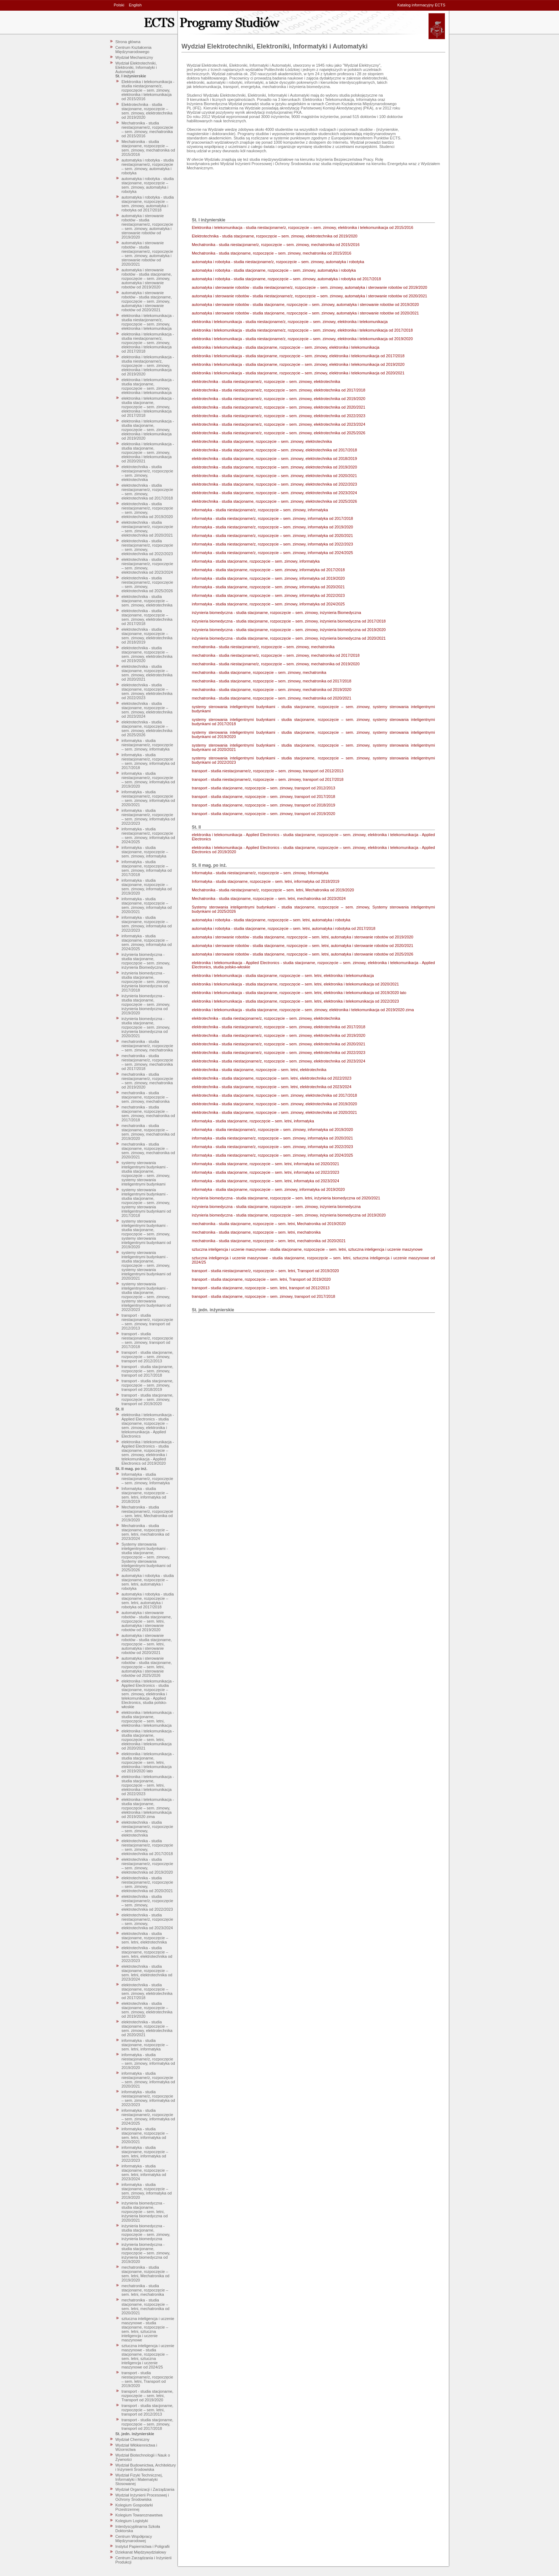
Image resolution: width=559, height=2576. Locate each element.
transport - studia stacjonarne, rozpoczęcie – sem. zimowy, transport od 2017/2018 (148, 1370)
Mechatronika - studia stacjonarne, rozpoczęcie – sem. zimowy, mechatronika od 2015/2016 (148, 148)
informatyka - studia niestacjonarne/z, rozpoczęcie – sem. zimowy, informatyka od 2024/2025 (148, 835)
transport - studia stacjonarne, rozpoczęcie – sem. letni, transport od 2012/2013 (148, 2409)
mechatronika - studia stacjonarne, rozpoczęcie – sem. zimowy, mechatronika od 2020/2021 (148, 1150)
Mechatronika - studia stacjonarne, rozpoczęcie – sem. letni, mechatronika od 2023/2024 (146, 1532)
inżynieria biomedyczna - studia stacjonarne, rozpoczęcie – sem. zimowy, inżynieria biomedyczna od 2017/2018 (146, 981)
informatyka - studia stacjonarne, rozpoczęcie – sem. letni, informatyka (145, 2044)
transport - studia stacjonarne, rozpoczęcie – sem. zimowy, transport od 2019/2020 (148, 1399)
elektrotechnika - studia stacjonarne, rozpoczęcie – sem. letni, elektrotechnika (145, 1937)
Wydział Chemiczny (133, 2439)
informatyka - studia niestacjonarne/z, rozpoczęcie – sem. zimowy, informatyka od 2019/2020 (148, 779)
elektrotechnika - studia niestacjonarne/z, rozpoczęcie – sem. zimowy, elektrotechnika (147, 473)
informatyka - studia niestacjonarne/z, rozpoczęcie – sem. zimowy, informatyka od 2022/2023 (148, 816)
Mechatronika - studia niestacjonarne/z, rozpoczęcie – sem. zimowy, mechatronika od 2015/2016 (147, 129)
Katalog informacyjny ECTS (422, 5)
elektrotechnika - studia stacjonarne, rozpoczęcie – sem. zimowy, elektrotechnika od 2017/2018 (147, 617)
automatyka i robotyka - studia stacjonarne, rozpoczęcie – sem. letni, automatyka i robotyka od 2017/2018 (148, 1600)
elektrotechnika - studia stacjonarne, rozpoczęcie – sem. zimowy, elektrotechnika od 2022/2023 (147, 691)
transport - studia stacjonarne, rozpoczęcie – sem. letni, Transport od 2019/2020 (148, 2395)
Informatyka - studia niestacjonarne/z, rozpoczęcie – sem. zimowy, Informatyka (147, 1478)
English (135, 5)
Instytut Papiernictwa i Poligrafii (143, 2546)
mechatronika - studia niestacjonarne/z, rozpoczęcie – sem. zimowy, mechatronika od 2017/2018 (147, 1062)
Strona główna (128, 42)
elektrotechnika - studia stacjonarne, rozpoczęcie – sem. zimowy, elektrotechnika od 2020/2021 (147, 672)
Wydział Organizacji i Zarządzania (145, 2489)
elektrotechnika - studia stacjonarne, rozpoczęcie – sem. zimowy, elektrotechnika (147, 600)
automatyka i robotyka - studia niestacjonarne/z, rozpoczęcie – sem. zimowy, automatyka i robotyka (148, 166)
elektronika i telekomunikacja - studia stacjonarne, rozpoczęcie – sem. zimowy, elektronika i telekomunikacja (148, 386)
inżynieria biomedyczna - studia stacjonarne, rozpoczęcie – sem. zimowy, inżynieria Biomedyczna (146, 960)
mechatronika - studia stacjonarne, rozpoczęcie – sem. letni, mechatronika (145, 2290)
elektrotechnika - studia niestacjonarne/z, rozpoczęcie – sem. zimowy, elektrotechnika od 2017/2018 (147, 491)
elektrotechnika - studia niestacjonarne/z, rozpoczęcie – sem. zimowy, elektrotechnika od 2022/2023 (147, 547)
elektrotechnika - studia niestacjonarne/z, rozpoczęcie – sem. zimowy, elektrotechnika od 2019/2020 (147, 510)
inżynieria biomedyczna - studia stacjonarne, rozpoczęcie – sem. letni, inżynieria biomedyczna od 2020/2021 (145, 2211)
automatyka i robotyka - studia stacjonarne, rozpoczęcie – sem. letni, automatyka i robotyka (148, 1582)
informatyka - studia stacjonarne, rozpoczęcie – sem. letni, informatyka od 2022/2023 (145, 2153)
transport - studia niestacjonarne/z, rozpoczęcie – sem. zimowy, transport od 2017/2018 (147, 1340)
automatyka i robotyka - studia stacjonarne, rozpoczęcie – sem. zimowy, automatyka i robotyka (148, 185)
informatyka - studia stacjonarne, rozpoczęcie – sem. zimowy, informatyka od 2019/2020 (147, 886)
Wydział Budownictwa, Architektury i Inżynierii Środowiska (146, 2467)
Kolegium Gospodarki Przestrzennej (134, 2507)
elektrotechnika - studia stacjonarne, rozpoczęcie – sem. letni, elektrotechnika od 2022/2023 (147, 1954)
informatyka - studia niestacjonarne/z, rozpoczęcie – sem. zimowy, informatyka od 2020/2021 (148, 798)
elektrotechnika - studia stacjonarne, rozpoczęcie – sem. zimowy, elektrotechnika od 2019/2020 (147, 654)
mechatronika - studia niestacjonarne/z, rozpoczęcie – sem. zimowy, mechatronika (147, 1045)
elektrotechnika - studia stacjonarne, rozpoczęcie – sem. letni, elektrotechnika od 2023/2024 (147, 1972)
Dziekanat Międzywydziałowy (141, 2552)
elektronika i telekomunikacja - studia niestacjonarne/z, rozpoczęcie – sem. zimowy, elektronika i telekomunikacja (148, 322)
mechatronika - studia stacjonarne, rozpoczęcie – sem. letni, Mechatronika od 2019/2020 (146, 2273)
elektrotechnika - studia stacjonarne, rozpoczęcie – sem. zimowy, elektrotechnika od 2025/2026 (147, 728)
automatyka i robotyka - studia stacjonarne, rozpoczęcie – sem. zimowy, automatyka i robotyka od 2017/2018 (148, 203)
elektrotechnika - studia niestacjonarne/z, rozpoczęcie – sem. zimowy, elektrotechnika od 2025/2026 (147, 584)
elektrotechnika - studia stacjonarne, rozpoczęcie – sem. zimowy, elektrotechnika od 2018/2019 (147, 635)
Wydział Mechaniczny (134, 57)
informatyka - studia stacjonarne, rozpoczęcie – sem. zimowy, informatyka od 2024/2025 (147, 942)
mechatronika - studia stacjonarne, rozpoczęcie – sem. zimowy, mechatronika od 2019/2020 (148, 1132)
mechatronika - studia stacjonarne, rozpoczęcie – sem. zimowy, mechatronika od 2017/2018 (148, 1113)
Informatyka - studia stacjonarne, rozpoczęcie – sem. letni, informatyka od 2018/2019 (145, 1495)
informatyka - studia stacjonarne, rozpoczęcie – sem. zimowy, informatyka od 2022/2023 (147, 923)
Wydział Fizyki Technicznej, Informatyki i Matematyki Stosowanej (139, 2479)
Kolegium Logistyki (132, 2521)
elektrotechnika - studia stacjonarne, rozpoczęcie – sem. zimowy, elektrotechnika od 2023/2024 (147, 709)
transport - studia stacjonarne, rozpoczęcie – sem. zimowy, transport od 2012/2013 (148, 1356)
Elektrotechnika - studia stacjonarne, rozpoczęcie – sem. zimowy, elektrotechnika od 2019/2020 (147, 110)
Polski (119, 5)
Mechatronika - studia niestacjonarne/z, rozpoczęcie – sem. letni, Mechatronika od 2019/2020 (147, 1513)
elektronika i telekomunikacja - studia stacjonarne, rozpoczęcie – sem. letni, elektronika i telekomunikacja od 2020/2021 (148, 1739)
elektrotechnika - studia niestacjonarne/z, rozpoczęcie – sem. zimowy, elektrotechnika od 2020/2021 (147, 528)
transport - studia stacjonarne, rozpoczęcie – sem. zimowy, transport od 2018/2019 (148, 1385)
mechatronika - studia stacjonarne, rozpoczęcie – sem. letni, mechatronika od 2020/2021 (146, 2306)
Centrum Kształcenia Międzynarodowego (134, 49)
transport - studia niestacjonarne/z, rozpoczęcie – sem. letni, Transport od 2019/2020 (147, 2379)
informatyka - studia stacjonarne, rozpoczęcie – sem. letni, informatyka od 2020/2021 (145, 2135)
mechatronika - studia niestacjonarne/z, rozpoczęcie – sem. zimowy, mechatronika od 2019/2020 (147, 1080)
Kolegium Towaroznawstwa (139, 2515)
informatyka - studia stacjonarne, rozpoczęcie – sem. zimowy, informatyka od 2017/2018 (147, 868)
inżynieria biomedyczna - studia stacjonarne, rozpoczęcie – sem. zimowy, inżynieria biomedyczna (146, 2232)
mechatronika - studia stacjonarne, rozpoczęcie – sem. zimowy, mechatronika (146, 1097)
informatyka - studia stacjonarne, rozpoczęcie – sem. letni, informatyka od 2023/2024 (145, 2172)
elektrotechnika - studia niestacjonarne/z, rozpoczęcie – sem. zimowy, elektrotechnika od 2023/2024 (147, 565)
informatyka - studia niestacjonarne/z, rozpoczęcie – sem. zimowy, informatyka (147, 744)
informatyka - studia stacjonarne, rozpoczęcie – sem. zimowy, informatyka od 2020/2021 (147, 905)
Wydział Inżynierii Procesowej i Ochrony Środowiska (142, 2497)
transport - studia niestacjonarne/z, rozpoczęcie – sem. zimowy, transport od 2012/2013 (147, 1321)
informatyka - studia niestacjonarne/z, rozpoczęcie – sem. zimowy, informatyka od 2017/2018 (148, 761)
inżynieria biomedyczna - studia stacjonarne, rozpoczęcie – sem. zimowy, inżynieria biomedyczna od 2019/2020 (146, 1004)
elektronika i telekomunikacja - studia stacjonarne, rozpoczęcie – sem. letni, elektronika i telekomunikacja (148, 1718)
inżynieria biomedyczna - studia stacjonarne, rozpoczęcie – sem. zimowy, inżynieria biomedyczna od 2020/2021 (146, 1027)
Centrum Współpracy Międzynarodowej (134, 2538)
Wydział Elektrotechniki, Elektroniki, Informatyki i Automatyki (136, 67)
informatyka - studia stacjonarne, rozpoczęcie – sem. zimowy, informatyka (145, 851)
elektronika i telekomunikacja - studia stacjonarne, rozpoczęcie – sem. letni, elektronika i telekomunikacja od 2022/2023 (148, 1785)
